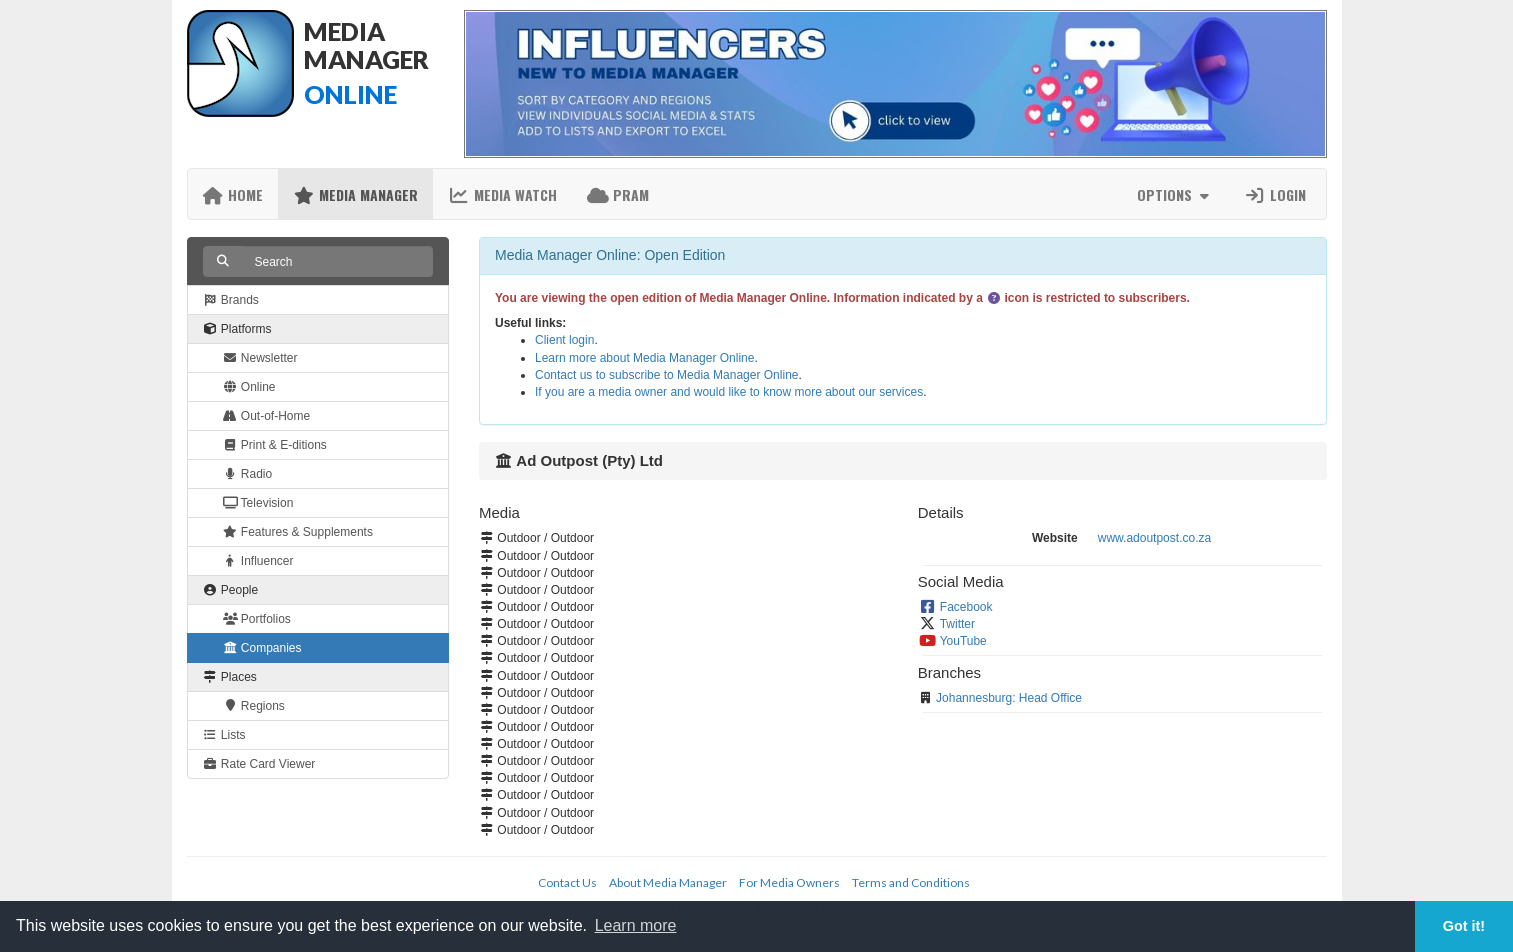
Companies (262, 648)
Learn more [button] (636, 925)
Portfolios (257, 619)
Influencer (258, 561)
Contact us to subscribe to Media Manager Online (666, 375)
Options (1175, 194)
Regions (254, 706)
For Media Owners (789, 882)
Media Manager (355, 194)
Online (249, 387)
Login (1275, 194)
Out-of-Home (267, 416)
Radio (248, 474)
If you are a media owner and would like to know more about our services (729, 392)
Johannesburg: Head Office (1009, 698)
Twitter (957, 624)
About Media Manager (668, 882)
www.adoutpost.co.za (1154, 538)
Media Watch (502, 194)
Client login (564, 340)
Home (233, 194)
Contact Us (567, 882)
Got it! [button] (1464, 926)
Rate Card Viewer (259, 764)
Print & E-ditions (275, 445)
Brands (231, 300)
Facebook (966, 607)
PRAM (618, 194)
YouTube (963, 641)
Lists (224, 735)
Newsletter (260, 358)
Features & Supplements (298, 532)
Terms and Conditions (911, 882)
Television (258, 503)
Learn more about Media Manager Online (644, 358)
